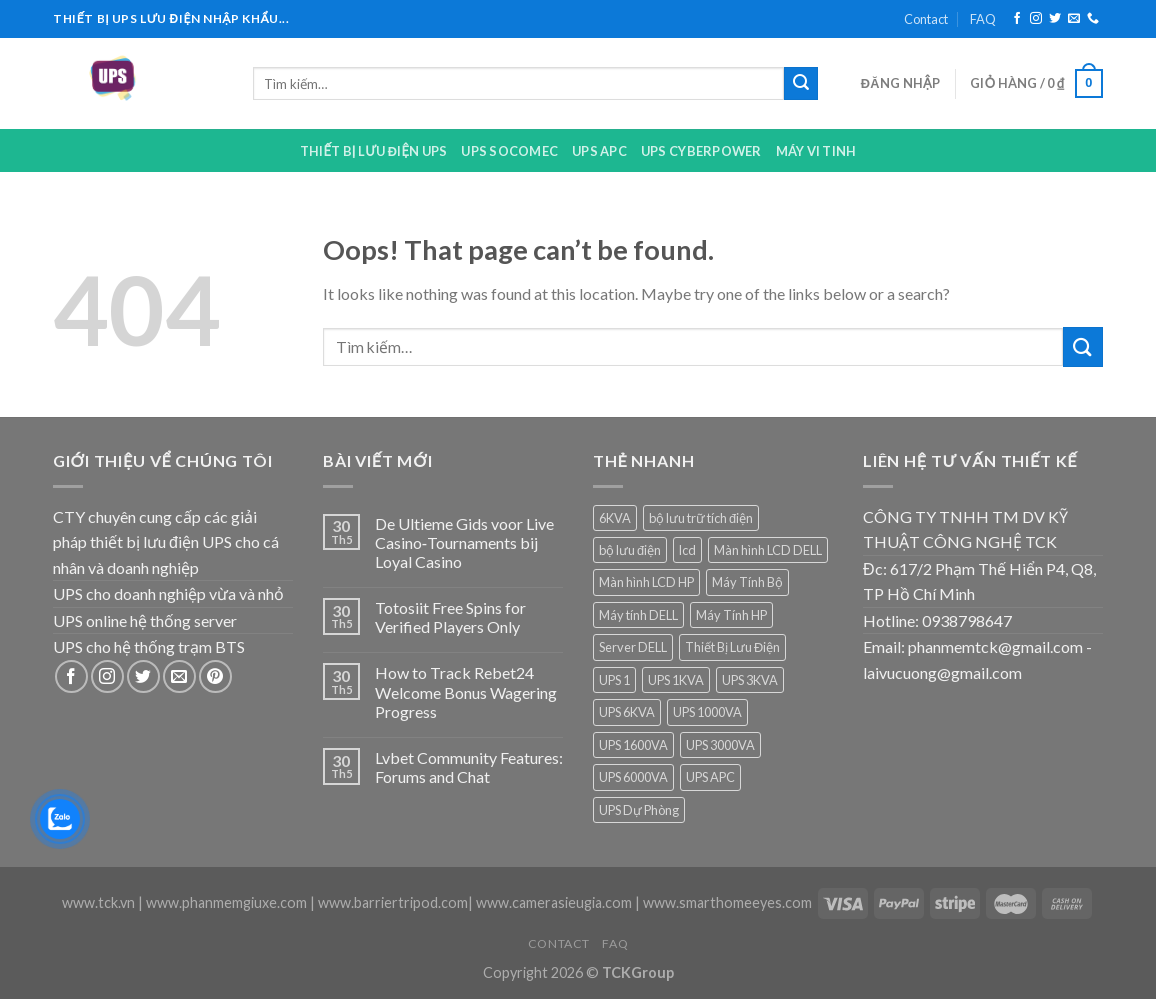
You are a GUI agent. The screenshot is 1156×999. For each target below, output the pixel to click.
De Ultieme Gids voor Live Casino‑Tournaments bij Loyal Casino (464, 542)
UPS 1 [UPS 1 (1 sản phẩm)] (614, 680)
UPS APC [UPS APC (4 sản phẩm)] (710, 777)
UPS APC (599, 151)
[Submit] (801, 84)
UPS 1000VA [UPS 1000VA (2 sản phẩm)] (707, 712)
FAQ (983, 19)
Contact (926, 19)
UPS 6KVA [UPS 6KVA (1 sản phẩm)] (627, 712)
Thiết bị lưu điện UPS (374, 151)
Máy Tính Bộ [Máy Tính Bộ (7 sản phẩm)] (747, 582)
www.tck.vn (98, 902)
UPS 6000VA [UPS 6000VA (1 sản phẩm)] (633, 777)
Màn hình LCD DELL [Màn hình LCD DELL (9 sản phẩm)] (768, 550)
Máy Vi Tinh (816, 151)
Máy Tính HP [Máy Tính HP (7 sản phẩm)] (731, 615)
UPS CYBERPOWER (701, 151)
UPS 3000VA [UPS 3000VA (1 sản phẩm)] (720, 745)
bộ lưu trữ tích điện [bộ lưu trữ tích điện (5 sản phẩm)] (701, 518)
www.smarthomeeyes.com (727, 902)
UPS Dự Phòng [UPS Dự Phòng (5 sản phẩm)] (639, 810)
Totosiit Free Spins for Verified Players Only (450, 617)
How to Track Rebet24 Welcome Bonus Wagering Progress (466, 691)
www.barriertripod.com (393, 902)
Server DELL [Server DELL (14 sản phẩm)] (633, 647)
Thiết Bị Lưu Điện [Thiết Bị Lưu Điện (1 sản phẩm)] (732, 647)
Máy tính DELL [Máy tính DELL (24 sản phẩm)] (638, 615)
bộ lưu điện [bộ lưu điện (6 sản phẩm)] (630, 550)
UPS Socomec (509, 151)
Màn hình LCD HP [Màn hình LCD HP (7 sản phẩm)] (646, 582)
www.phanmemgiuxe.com (226, 902)
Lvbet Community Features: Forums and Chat (469, 767)
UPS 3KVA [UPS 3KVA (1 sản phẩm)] (750, 680)
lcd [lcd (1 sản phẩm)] (687, 550)
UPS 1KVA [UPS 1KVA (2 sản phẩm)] (676, 680)
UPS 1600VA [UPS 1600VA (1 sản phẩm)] (633, 745)
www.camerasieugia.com (554, 902)
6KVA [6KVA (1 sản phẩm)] (615, 518)
